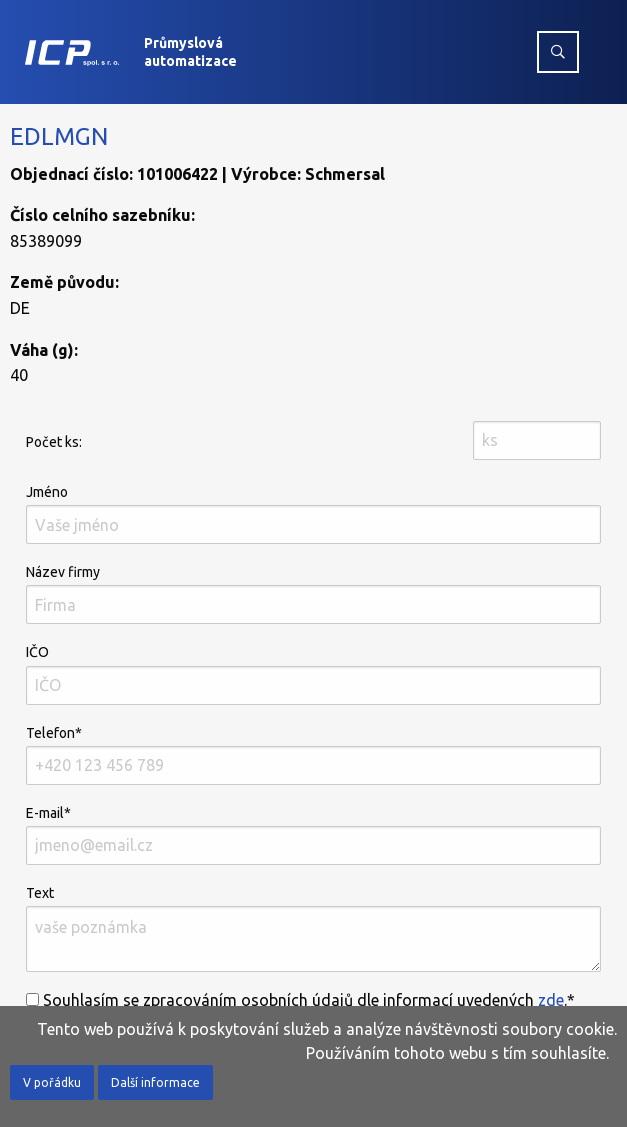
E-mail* (313, 835)
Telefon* (313, 755)
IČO (313, 674)
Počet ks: (54, 442)
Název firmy (313, 594)
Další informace (155, 1082)
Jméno (313, 514)
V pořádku (52, 1082)
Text (313, 928)
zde (551, 1000)
